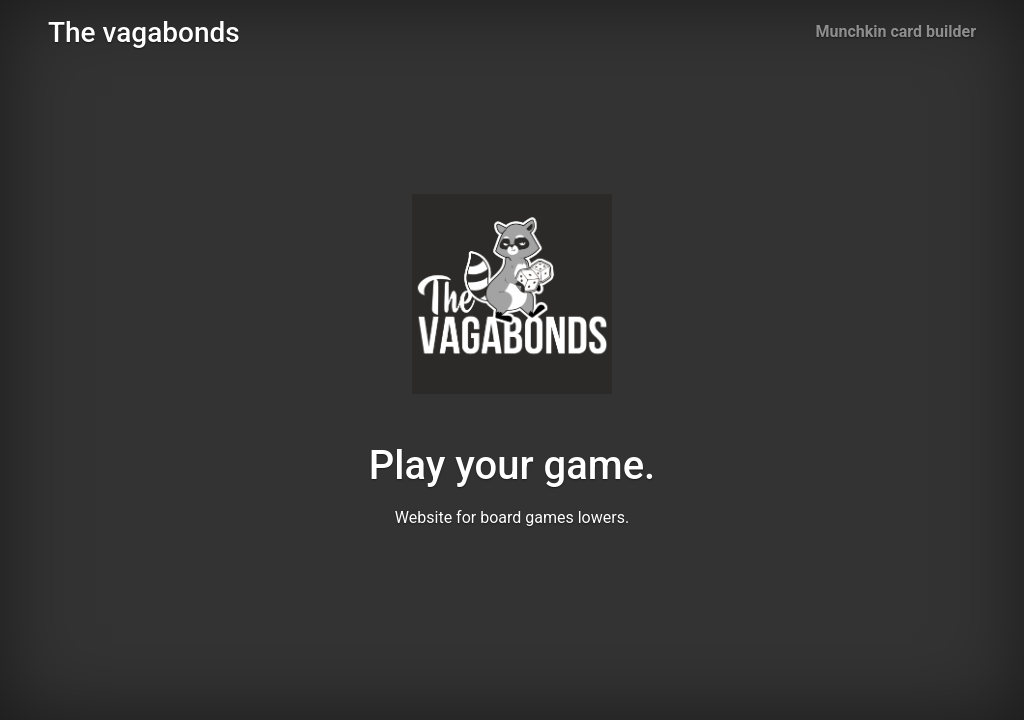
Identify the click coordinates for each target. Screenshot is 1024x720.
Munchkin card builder (896, 31)
